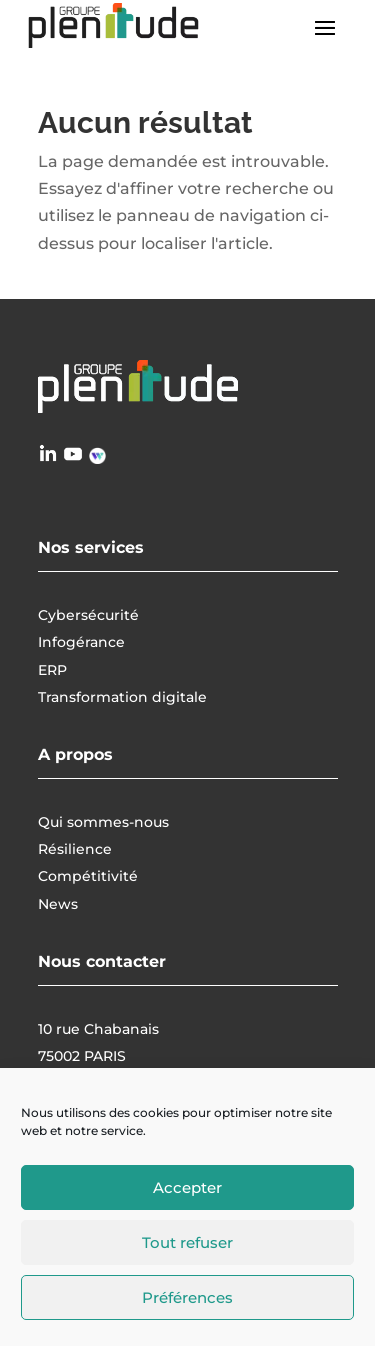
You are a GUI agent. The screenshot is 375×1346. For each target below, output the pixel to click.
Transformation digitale (122, 697)
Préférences (187, 1297)
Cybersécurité (88, 615)
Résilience (75, 849)
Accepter (187, 1187)
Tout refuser (187, 1242)
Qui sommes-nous (103, 822)
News (58, 904)
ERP (52, 670)
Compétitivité (88, 876)
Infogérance (81, 642)
